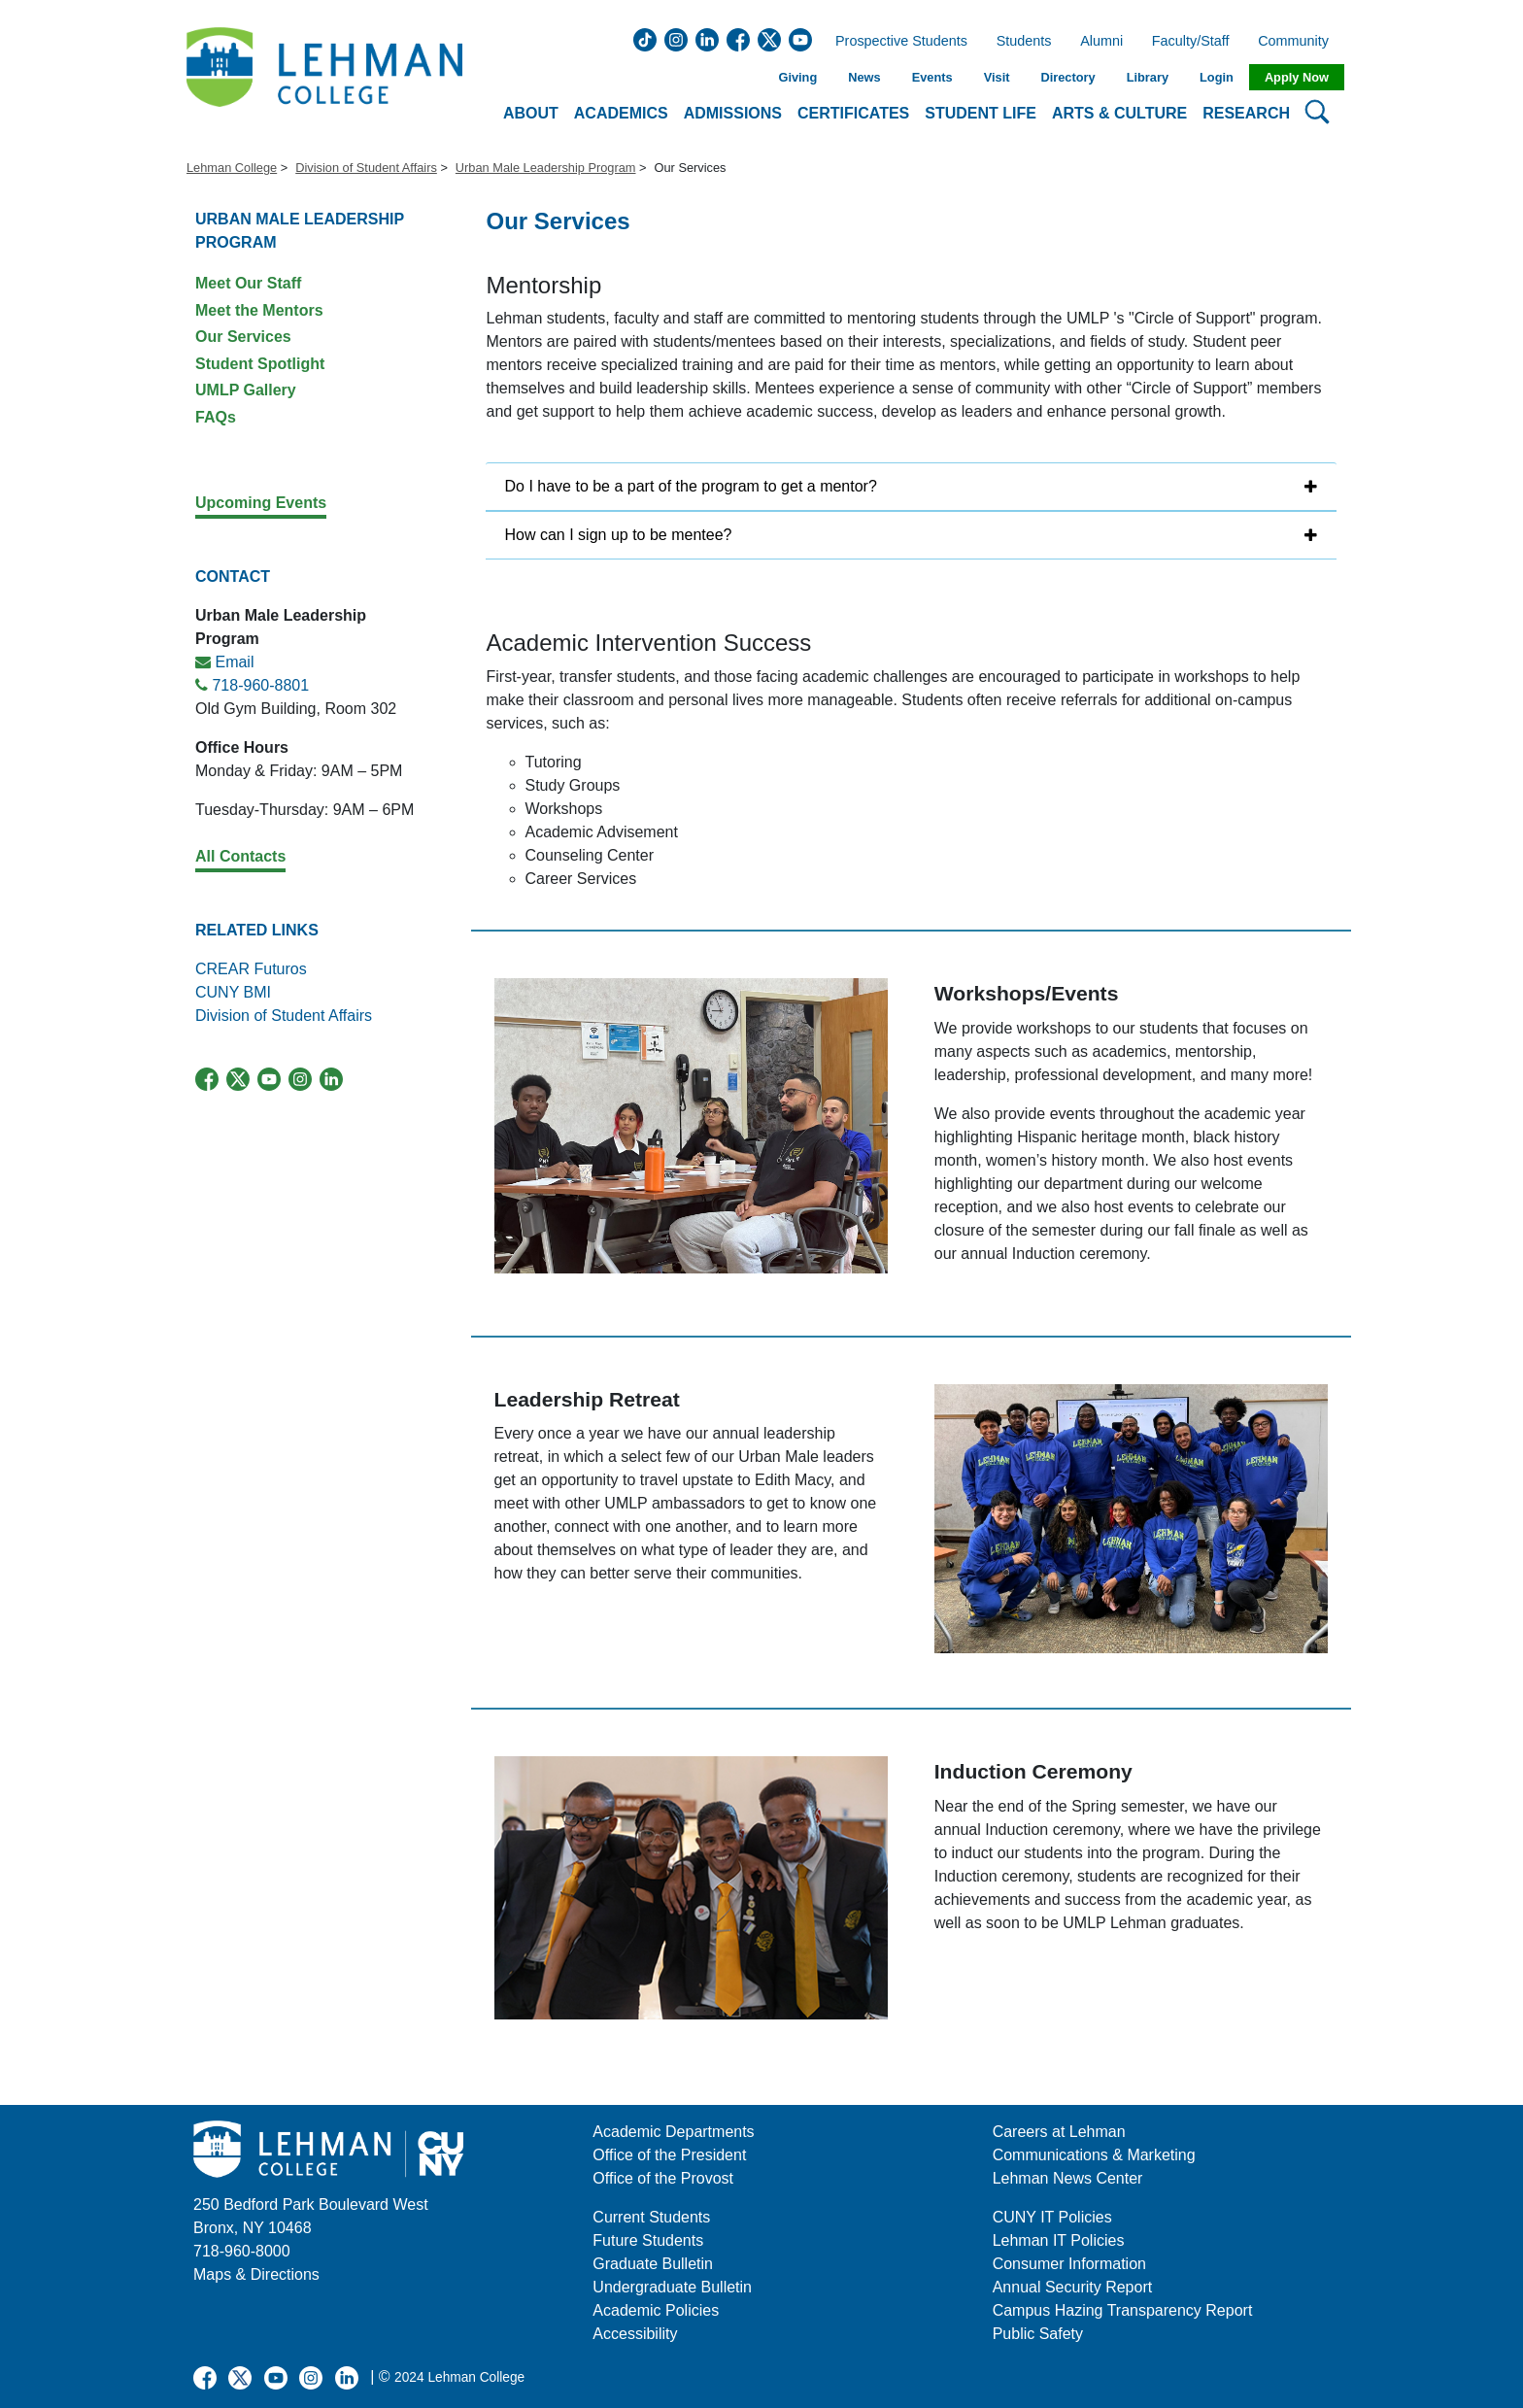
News (864, 77)
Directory (1067, 77)
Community (1299, 41)
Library (1147, 77)
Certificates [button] (853, 113)
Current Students (651, 2217)
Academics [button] (621, 113)
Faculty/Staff (1191, 41)
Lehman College (231, 167)
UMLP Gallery (245, 390)
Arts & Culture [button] (1119, 113)
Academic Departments (673, 2131)
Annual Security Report (1073, 2287)
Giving (797, 77)
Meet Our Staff (248, 283)
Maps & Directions (256, 2274)
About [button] (530, 113)
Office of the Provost (662, 2178)
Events (932, 77)
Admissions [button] (733, 113)
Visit (997, 77)
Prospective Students (895, 41)
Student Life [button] (980, 113)
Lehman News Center (1068, 2178)
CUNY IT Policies (1052, 2217)
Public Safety (1038, 2333)
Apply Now (1297, 77)
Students (1024, 41)
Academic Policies (655, 2310)
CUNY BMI (233, 992)
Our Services (243, 336)
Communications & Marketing (1094, 2155)
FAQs (215, 417)
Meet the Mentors (259, 310)
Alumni (1101, 41)
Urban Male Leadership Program (546, 167)
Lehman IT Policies (1059, 2240)
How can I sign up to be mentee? (618, 534)
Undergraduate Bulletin (672, 2287)
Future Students (647, 2240)
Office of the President (669, 2155)
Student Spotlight (259, 364)
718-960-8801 (260, 685)
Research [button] (1246, 113)
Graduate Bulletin (652, 2263)
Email (234, 662)
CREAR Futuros (251, 969)
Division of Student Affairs (366, 167)
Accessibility (634, 2333)
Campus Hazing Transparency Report (1123, 2310)
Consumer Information (1069, 2263)
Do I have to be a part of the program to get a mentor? (691, 486)
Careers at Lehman (1059, 2131)
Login (1217, 77)
